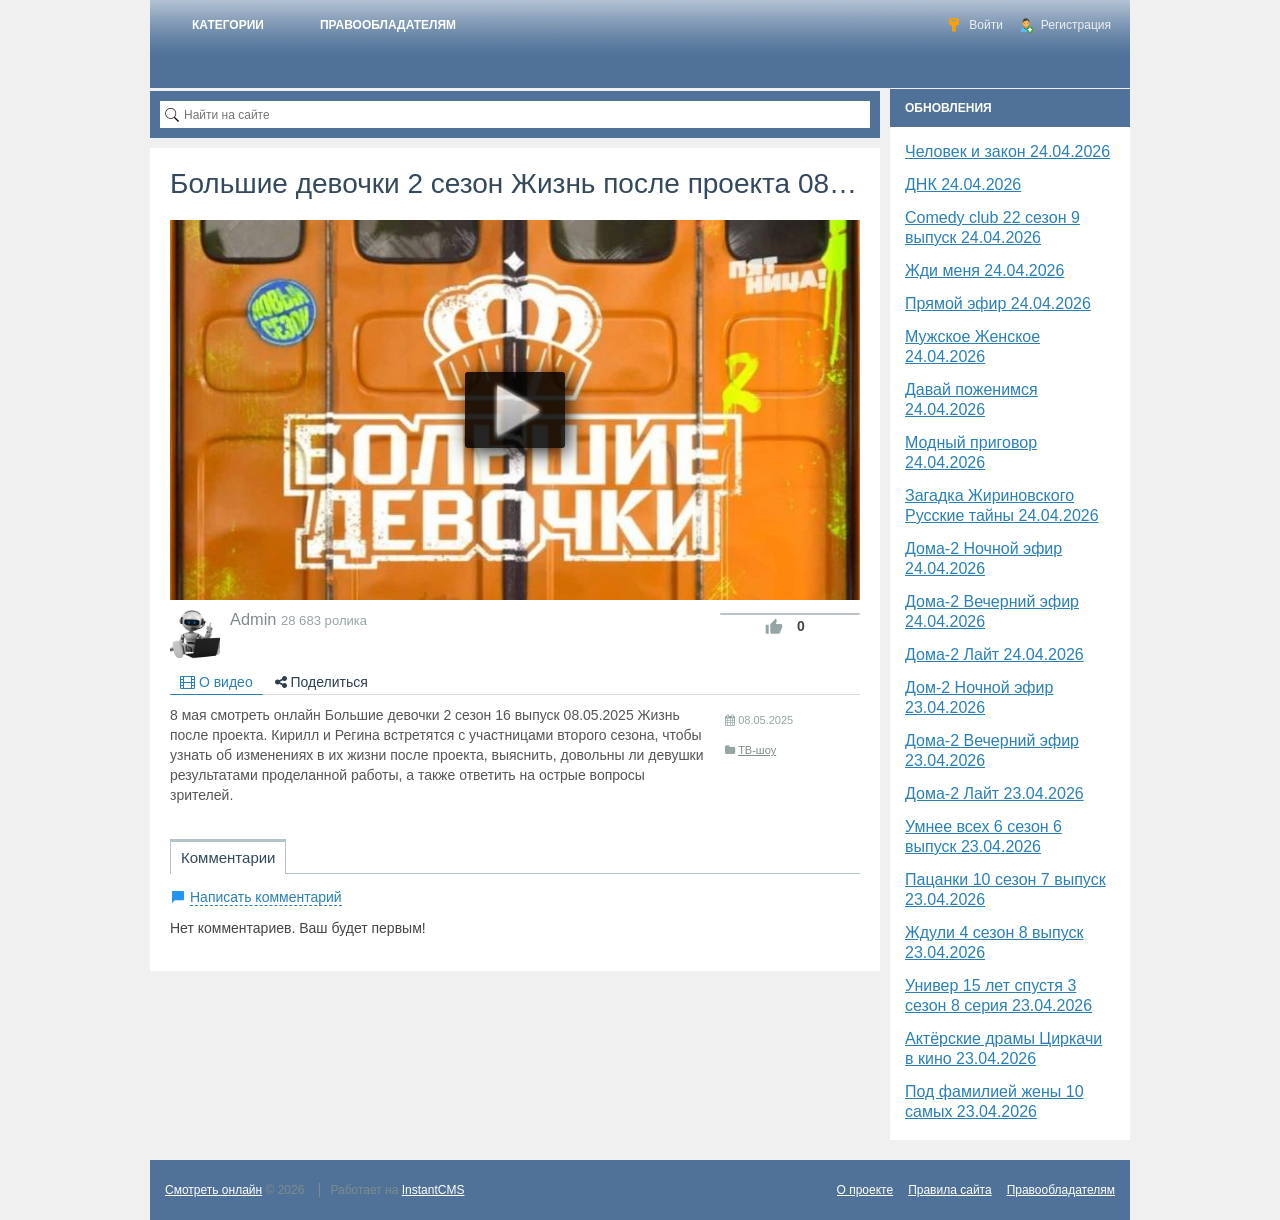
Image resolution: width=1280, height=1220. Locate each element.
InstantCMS (433, 1190)
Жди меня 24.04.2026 (984, 270)
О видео (216, 682)
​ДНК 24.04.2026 (963, 184)
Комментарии (228, 857)
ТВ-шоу (757, 750)
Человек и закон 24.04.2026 (1007, 151)
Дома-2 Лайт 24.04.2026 (994, 654)
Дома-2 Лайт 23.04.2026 (994, 793)
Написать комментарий (266, 897)
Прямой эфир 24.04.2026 (998, 303)
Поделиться (321, 682)
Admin (253, 619)
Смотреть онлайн (213, 1190)
